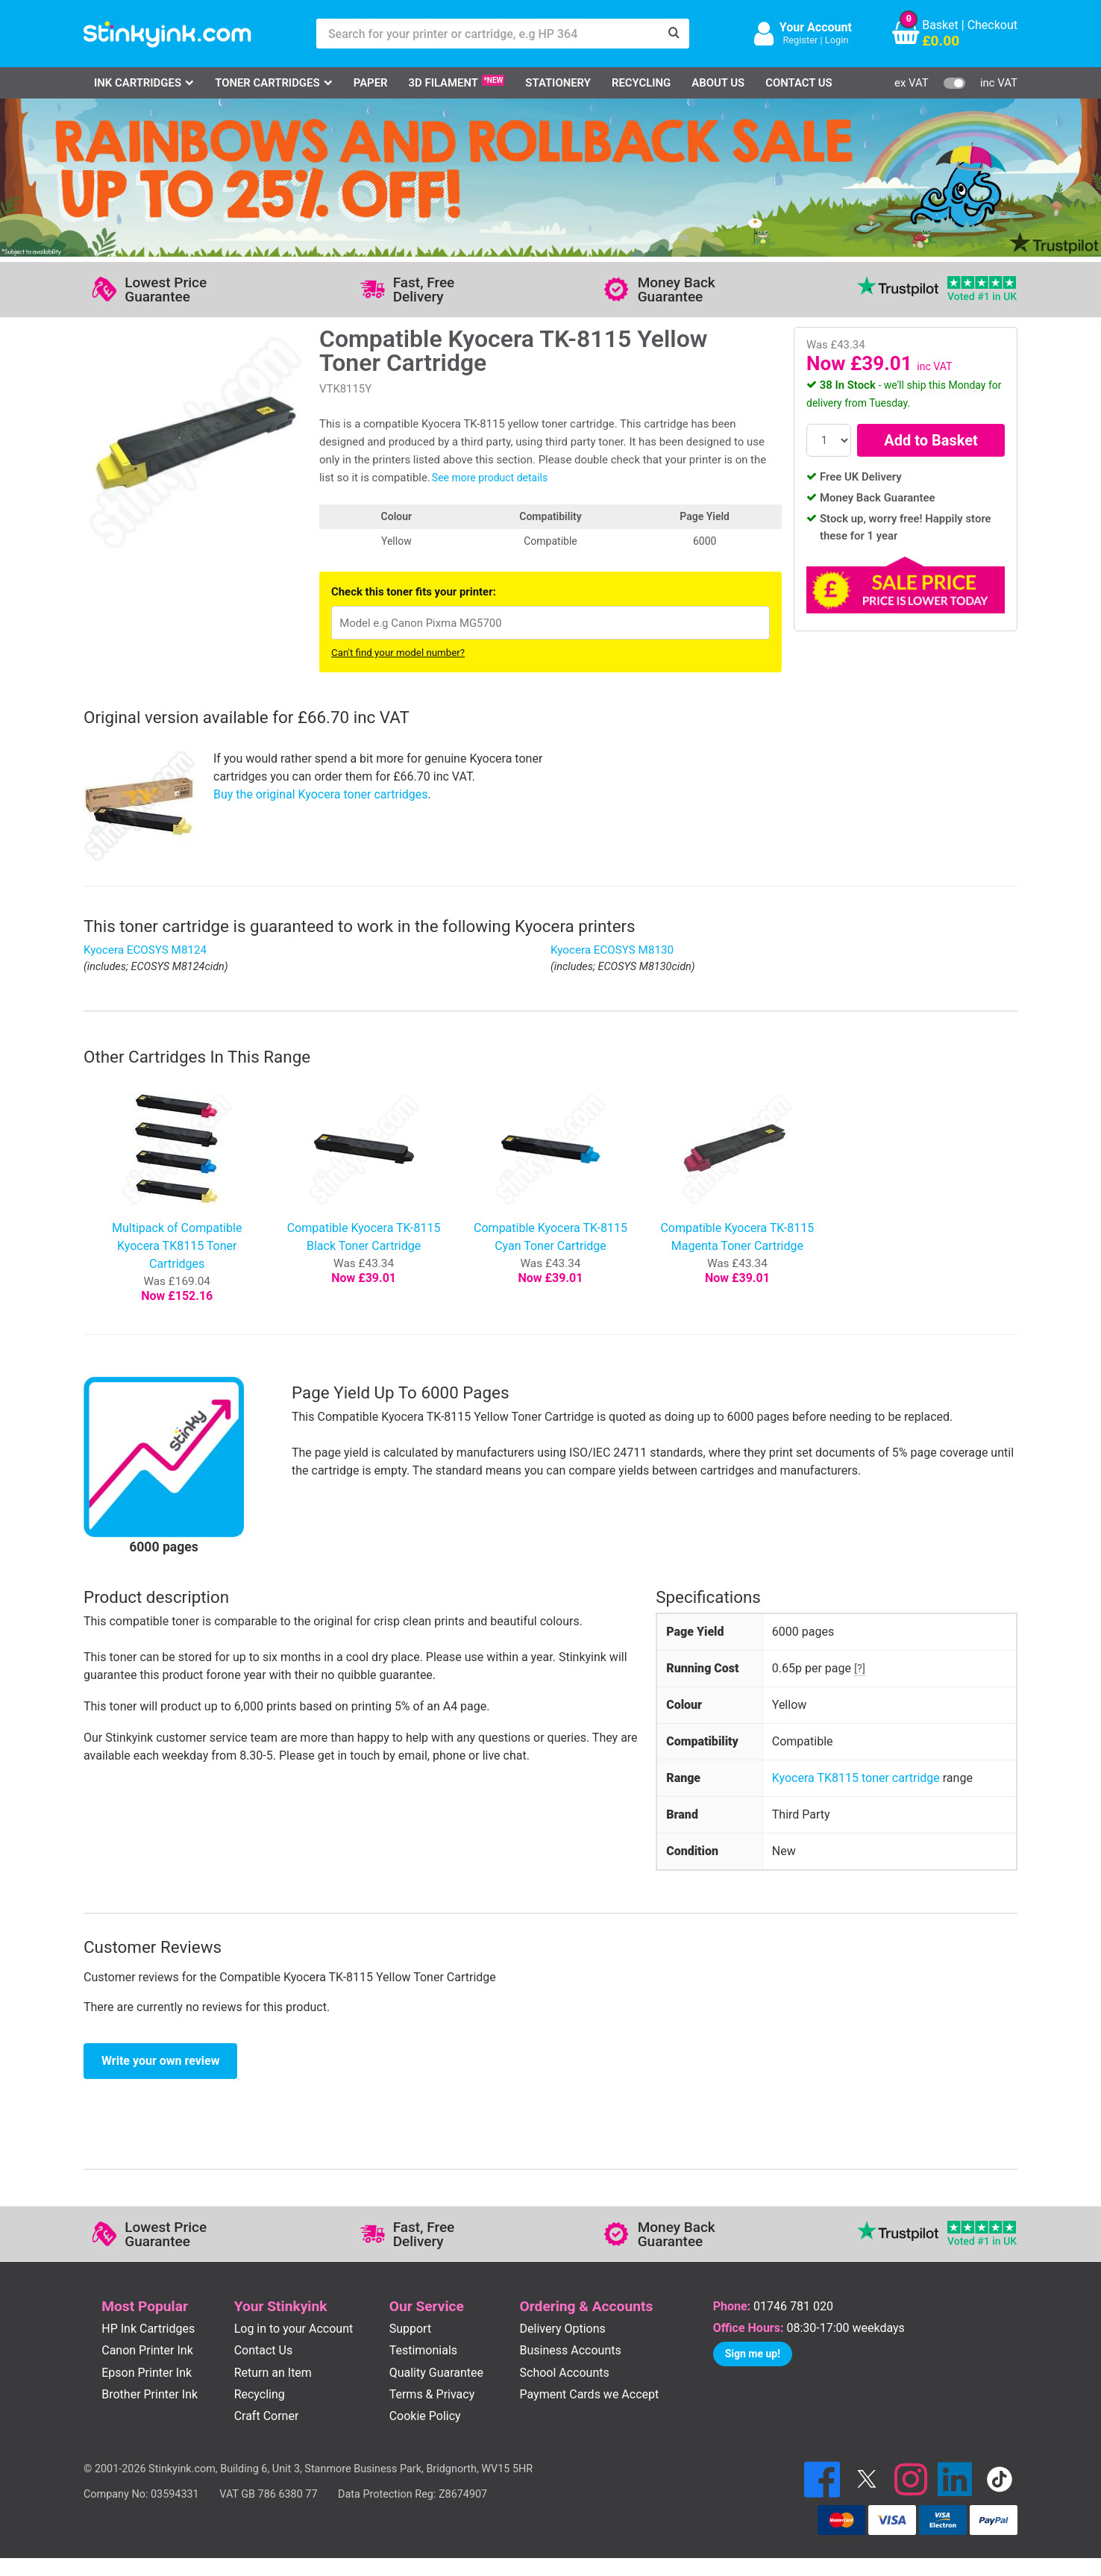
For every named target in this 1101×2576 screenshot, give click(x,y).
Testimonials (423, 2350)
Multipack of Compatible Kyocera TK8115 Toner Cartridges (177, 1246)
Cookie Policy (425, 2416)
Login (837, 40)
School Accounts (564, 2373)
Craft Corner (266, 2416)
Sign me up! (752, 2354)
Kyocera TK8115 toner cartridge (856, 1778)
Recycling (641, 83)
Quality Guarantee (436, 2373)
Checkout (992, 25)
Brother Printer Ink (149, 2394)
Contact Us (798, 83)
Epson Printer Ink (146, 2373)
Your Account (816, 27)
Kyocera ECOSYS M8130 (612, 950)
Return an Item (273, 2373)
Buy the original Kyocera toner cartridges (320, 794)
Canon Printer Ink (147, 2350)
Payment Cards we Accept (589, 2394)
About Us (717, 83)
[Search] (674, 34)
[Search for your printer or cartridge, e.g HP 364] (487, 34)
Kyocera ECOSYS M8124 (145, 950)
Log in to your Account (294, 2329)
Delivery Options (563, 2329)
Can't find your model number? (398, 652)
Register (800, 40)
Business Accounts (570, 2350)
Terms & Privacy (432, 2394)
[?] (859, 1668)
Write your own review (160, 2061)
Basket (940, 25)
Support (410, 2329)
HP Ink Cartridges (148, 2329)
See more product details (490, 478)
